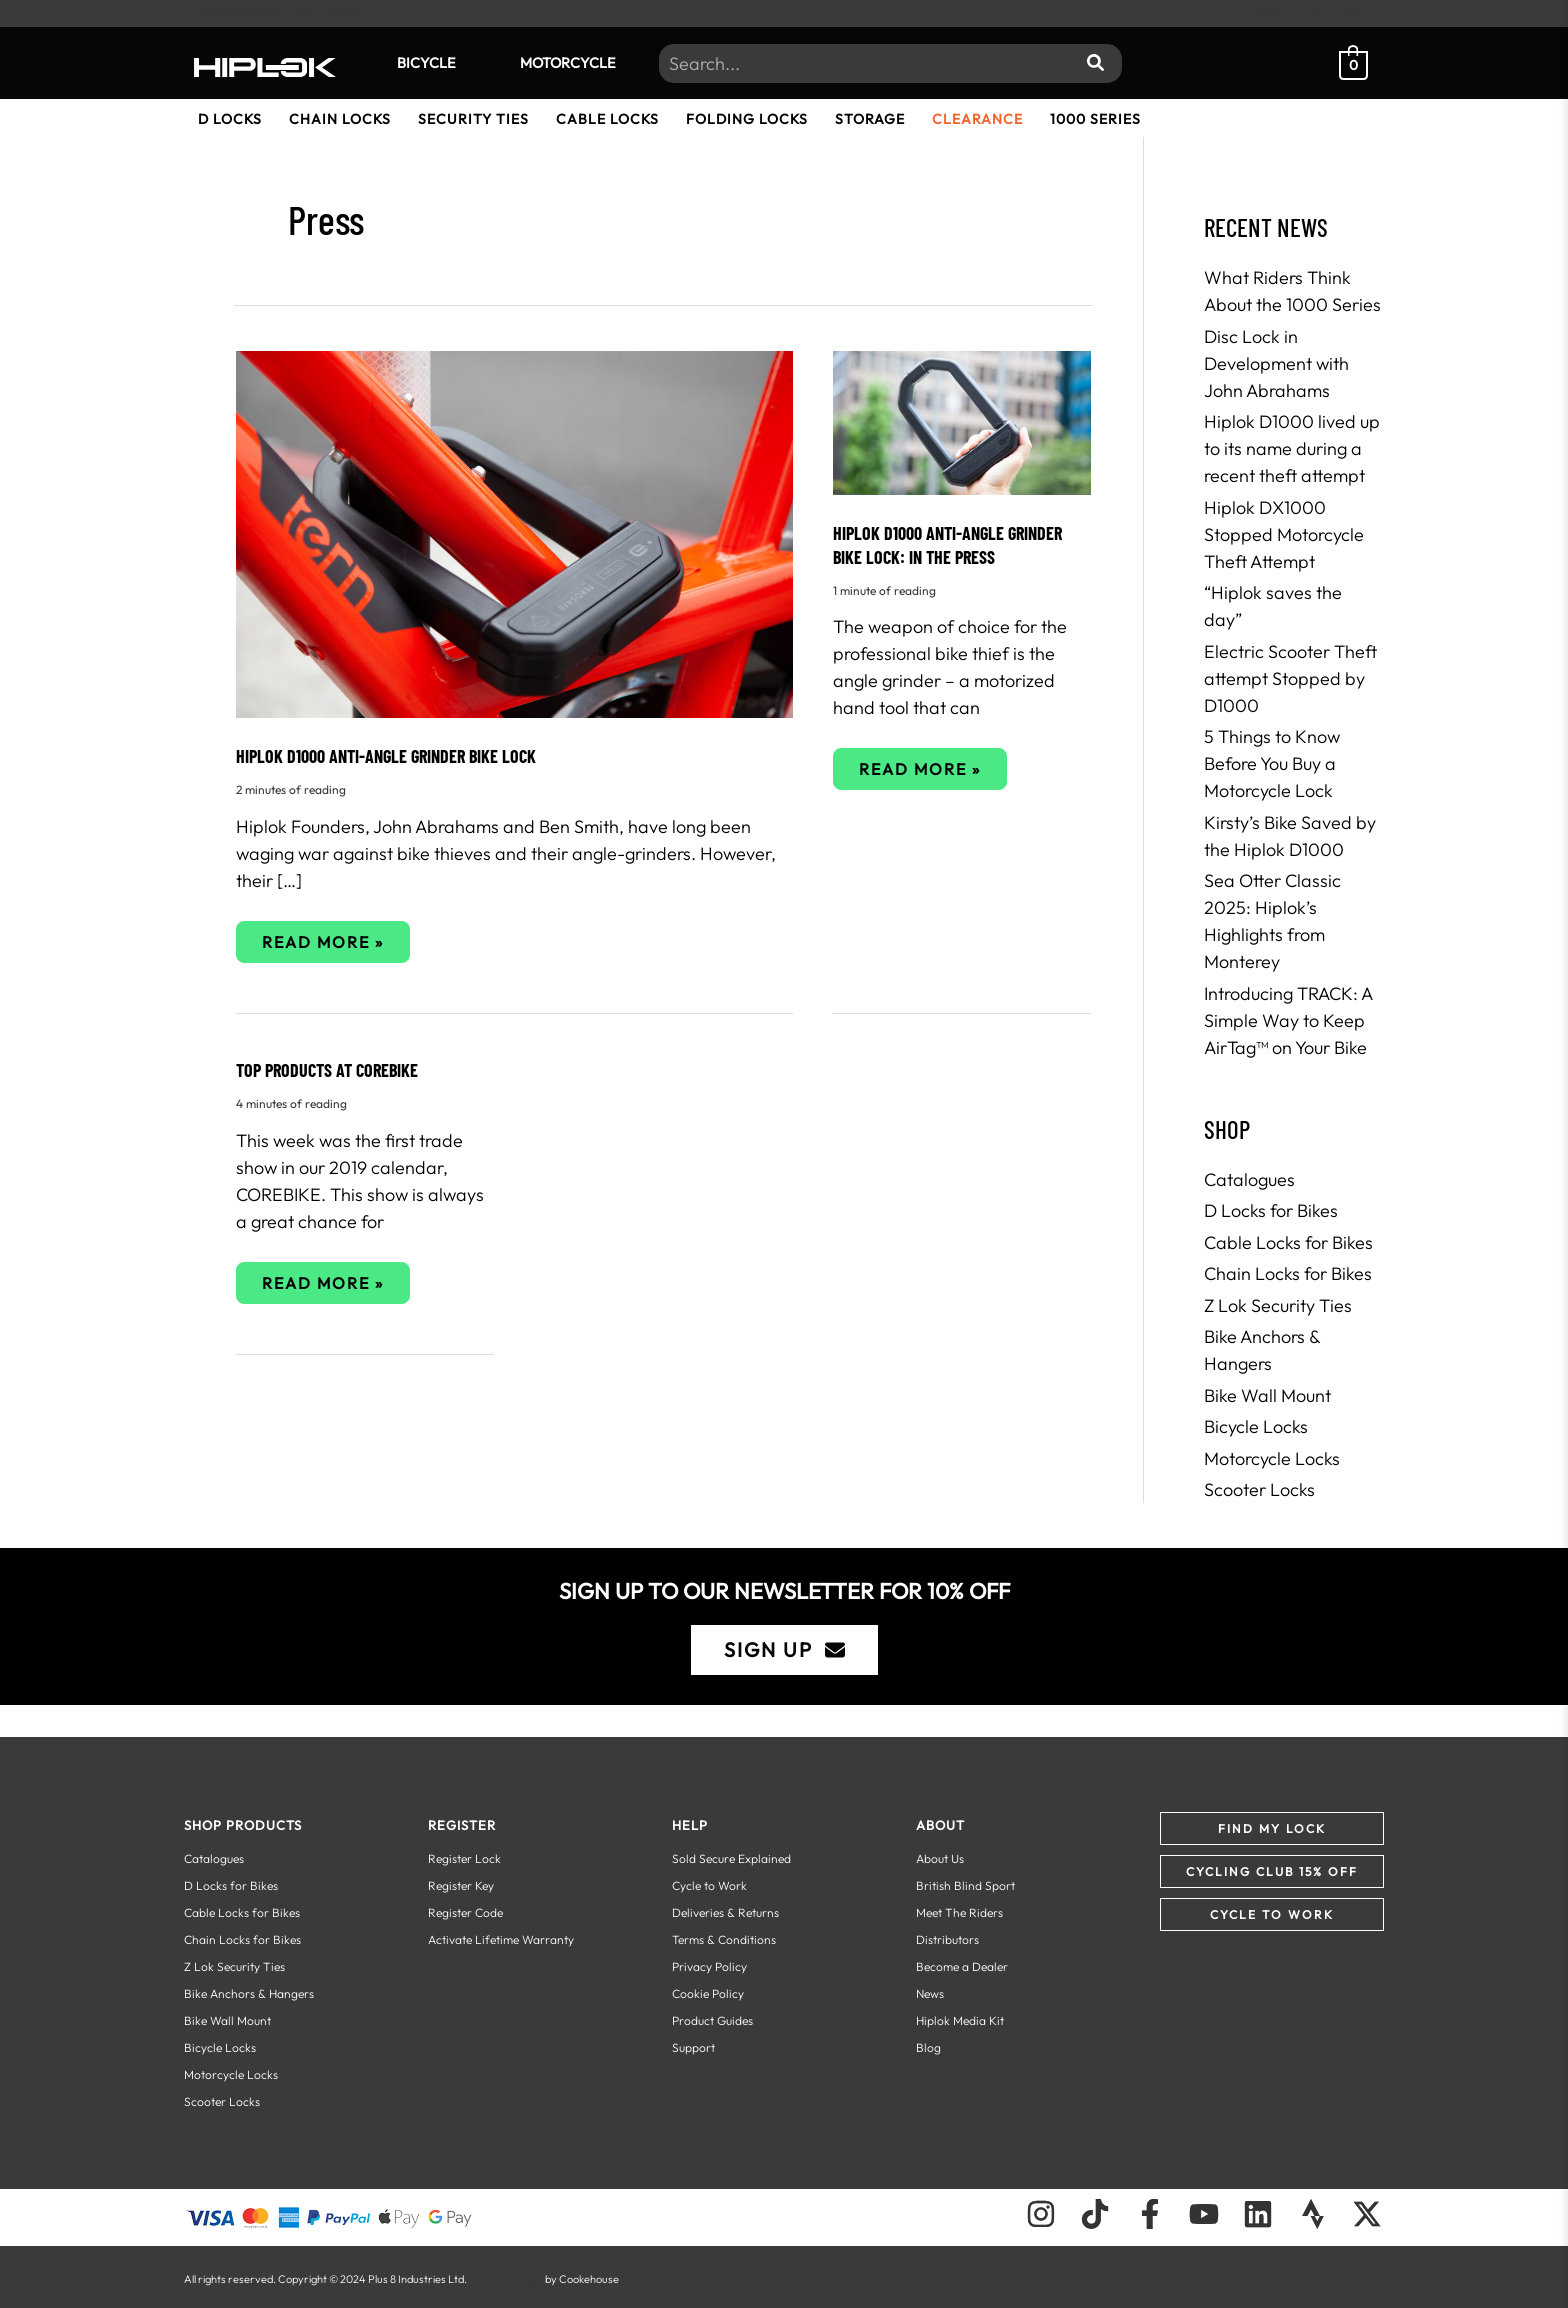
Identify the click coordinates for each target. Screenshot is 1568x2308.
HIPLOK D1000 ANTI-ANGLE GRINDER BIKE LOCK (386, 756)
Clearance (977, 119)
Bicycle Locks (1256, 1426)
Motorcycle (567, 63)
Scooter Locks (1259, 1489)
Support (693, 2047)
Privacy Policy (709, 1966)
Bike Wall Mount (1267, 1395)
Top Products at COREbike (327, 1070)
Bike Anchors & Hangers (249, 1993)
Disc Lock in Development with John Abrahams (1276, 363)
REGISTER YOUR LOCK (1310, 13)
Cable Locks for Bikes (1288, 1242)
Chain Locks (340, 119)
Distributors (947, 1939)
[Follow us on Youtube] (1204, 2214)
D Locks (230, 119)
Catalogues (1249, 1179)
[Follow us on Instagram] (1041, 2214)
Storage (870, 119)
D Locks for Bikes (1271, 1210)
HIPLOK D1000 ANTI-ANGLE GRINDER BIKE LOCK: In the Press (947, 544)
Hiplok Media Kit (960, 2020)
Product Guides (712, 2020)
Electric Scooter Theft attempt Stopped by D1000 (1290, 678)
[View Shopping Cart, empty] (1353, 62)
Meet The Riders (959, 1912)
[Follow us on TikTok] (1095, 2214)
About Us (940, 1858)
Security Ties (473, 119)
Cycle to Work (709, 1885)
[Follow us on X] (1367, 2214)
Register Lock (464, 1858)
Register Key (461, 1885)
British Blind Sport (965, 1885)
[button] (1272, 1828)
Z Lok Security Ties (1278, 1305)
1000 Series (1095, 119)
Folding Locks (747, 119)
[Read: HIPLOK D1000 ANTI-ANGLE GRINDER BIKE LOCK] (514, 532)
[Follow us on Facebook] (1150, 2214)
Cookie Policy (708, 1993)
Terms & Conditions (724, 1939)
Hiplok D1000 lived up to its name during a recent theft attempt (1292, 448)
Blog (928, 2047)
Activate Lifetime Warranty (501, 1939)
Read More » (322, 947)
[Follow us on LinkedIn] (1258, 2214)
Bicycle (426, 63)
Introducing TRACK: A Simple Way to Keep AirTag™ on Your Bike (1288, 1020)
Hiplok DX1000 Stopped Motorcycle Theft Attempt (1284, 534)
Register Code (465, 1912)
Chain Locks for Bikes (1288, 1273)
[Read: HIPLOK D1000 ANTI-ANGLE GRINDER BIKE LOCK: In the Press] (962, 420)
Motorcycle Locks (1272, 1458)
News (930, 1993)
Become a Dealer (962, 1966)
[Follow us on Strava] (1313, 2214)
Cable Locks (607, 119)
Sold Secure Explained (731, 1858)
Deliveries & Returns (725, 1912)
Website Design (506, 2279)
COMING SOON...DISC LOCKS (276, 13)
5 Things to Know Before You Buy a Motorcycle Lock (1272, 763)
